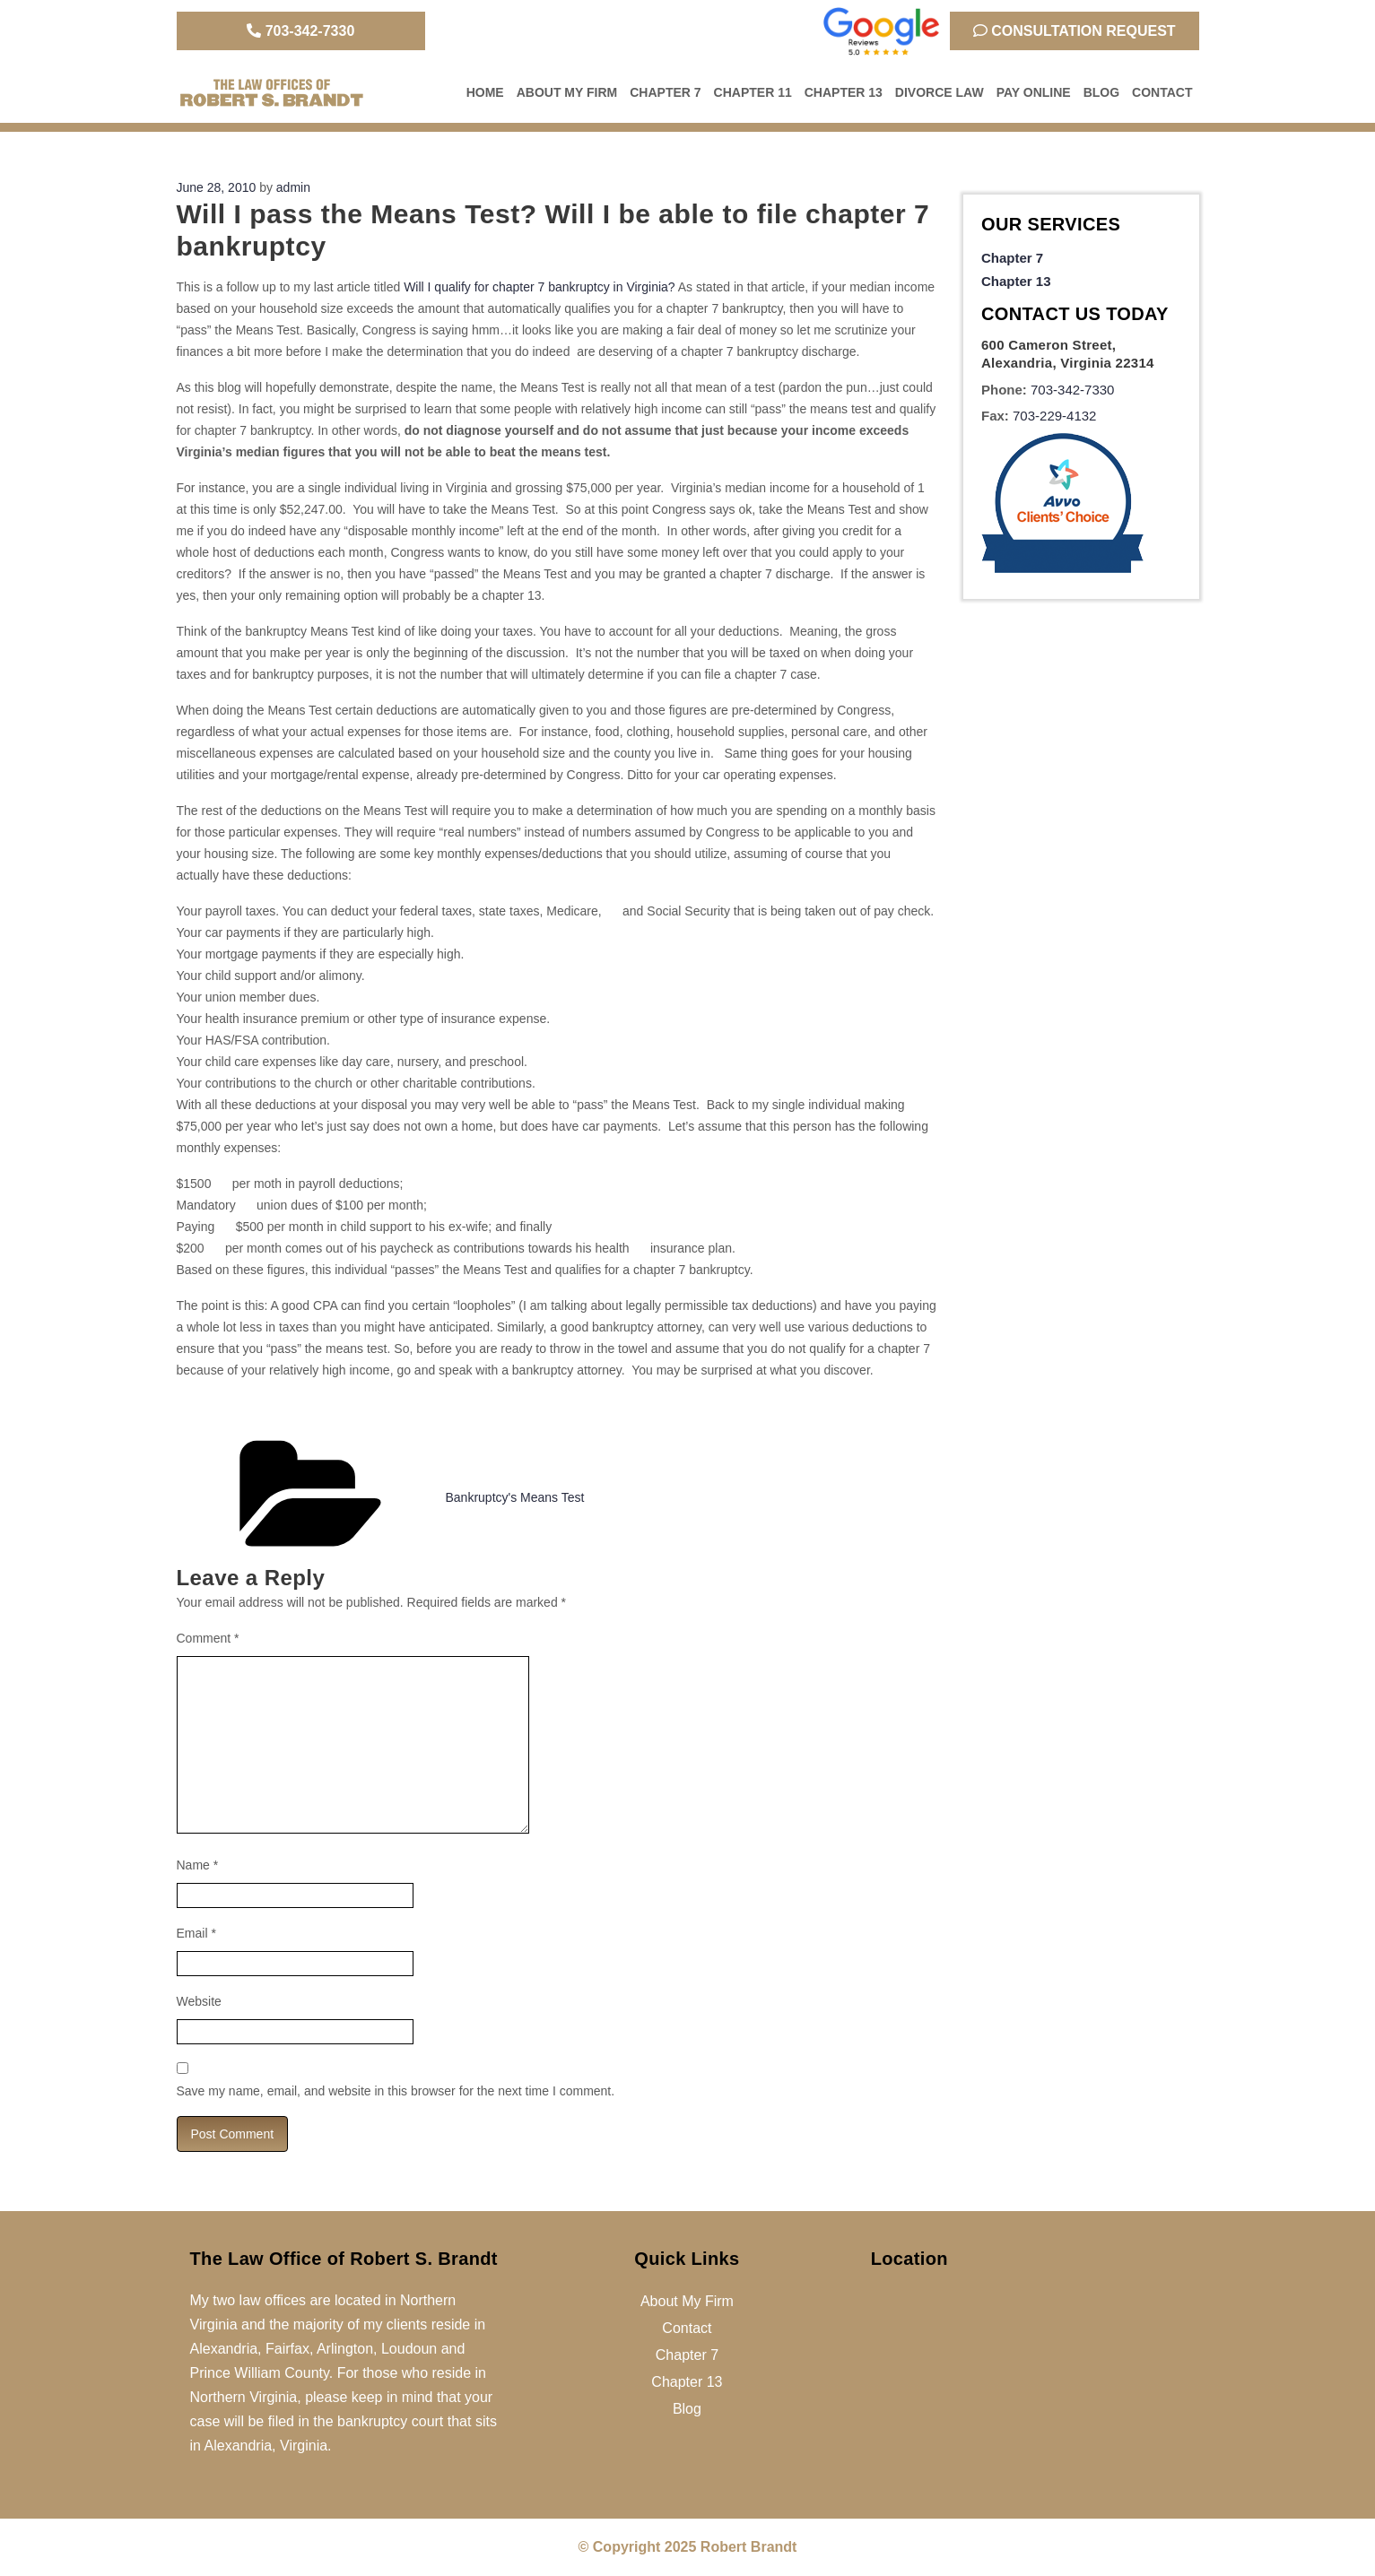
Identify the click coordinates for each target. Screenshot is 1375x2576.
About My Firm (567, 92)
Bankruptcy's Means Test (515, 1497)
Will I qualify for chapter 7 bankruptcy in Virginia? (539, 287)
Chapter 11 (753, 92)
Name (198, 1865)
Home (485, 92)
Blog (1101, 92)
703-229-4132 (1054, 415)
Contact (1162, 92)
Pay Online (1033, 92)
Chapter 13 (844, 92)
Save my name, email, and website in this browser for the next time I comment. (396, 2091)
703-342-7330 (300, 31)
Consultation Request (1074, 31)
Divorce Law (939, 92)
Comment (208, 1638)
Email (196, 1933)
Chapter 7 (665, 92)
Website (199, 2001)
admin (293, 187)
